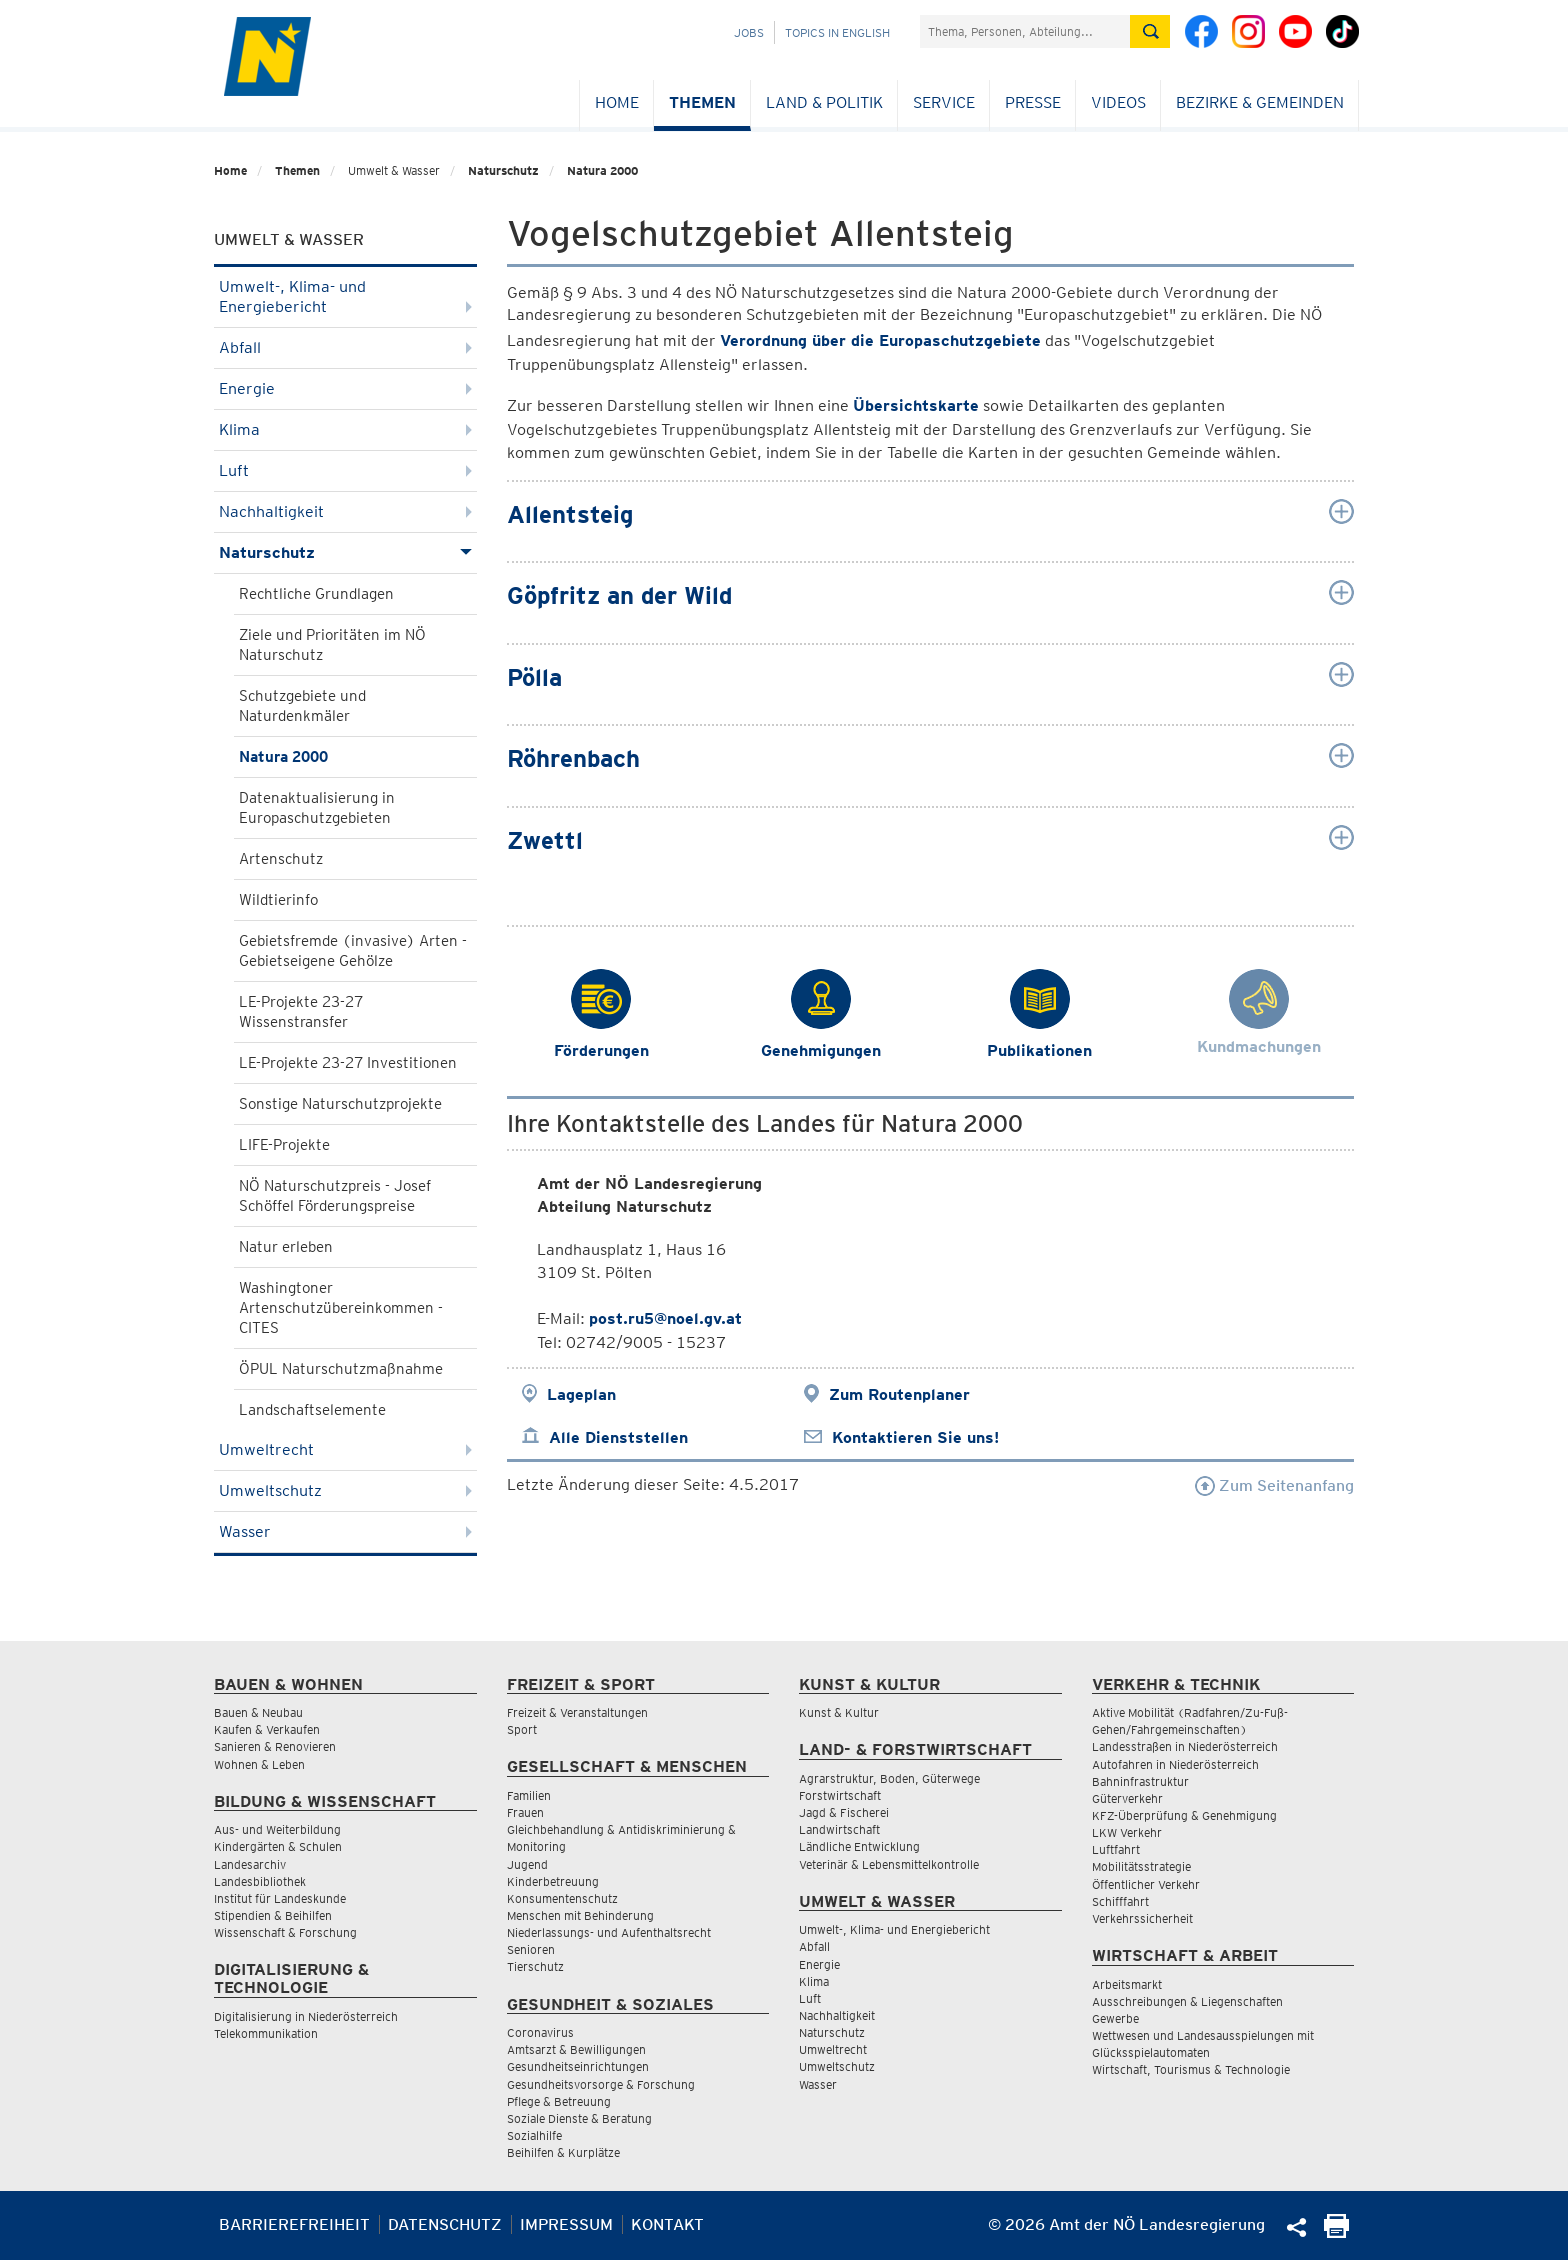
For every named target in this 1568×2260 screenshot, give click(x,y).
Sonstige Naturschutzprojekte (340, 1104)
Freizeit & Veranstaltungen (577, 1712)
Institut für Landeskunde (280, 1898)
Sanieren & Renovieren (275, 1746)
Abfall (345, 347)
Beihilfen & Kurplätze (563, 2152)
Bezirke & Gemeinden (1260, 102)
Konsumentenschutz (562, 1898)
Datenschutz (445, 2224)
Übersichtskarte (916, 405)
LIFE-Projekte (284, 1145)
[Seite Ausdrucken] (1336, 2232)
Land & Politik (824, 102)
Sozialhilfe (534, 2135)
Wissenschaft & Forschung (285, 1932)
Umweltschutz (345, 1490)
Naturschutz (503, 170)
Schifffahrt (1120, 1901)
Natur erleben (286, 1247)
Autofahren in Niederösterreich (1175, 1764)
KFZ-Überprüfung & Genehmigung (1184, 1815)
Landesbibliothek (260, 1881)
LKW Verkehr (1127, 1832)
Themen (702, 102)
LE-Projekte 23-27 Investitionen (348, 1063)
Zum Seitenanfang (1274, 1485)
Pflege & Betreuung (559, 2101)
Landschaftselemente (312, 1410)
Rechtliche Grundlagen (316, 594)
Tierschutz (535, 1966)
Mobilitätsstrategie (1141, 1866)
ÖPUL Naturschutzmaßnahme (341, 1369)
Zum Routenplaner (899, 1394)
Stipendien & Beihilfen (273, 1915)
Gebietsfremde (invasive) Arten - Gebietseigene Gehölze (353, 951)
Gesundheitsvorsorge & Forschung (601, 2084)
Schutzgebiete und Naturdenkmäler (302, 706)
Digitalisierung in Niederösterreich (306, 2016)
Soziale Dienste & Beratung (579, 2118)
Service (944, 102)
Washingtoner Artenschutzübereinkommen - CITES (341, 1308)
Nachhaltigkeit (345, 511)
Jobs (749, 32)
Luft (345, 470)
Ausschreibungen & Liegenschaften (1187, 2001)
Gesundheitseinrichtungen (578, 2066)
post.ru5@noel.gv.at (665, 1318)
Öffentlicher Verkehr (1146, 1884)
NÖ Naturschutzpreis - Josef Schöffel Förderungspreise (335, 1196)
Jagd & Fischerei (844, 1812)
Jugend (527, 1864)
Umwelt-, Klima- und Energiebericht (345, 296)
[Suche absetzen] (1150, 31)
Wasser (345, 1531)
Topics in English (837, 32)
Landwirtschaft (839, 1829)
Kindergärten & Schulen (278, 1846)
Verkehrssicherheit (1142, 1918)
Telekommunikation (266, 2033)
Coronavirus (540, 2032)
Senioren (531, 1949)
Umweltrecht (345, 1449)
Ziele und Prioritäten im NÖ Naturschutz (332, 645)
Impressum (566, 2224)
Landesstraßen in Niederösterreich (1185, 1746)
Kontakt (667, 2224)
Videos (1118, 102)
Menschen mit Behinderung (580, 1915)
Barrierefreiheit (294, 2224)
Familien (529, 1795)
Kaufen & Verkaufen (267, 1729)
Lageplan (581, 1394)
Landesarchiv (250, 1864)
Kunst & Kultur (839, 1712)
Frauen (525, 1812)
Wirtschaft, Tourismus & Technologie (1191, 2069)
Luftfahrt (1116, 1849)
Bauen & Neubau (258, 1712)
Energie (345, 388)
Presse (1033, 102)
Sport (522, 1729)
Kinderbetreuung (553, 1881)
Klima (345, 429)
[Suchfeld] (1025, 31)
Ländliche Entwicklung (859, 1846)
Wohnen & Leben (259, 1764)
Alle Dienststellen (618, 1437)
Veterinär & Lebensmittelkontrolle (889, 1864)
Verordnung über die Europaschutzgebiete (880, 340)
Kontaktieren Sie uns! (915, 1437)
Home (617, 102)
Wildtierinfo (278, 900)
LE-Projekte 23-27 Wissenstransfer (301, 1012)
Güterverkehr (1127, 1798)
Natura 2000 (602, 170)
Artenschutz (281, 859)
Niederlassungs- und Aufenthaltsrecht (609, 1932)
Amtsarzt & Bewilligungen (576, 2049)
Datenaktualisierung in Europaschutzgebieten (317, 808)
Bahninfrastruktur (1140, 1781)
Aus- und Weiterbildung (277, 1829)
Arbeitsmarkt (1127, 1984)
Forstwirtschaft (840, 1795)
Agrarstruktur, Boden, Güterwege (889, 1778)
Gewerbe (1115, 2018)
